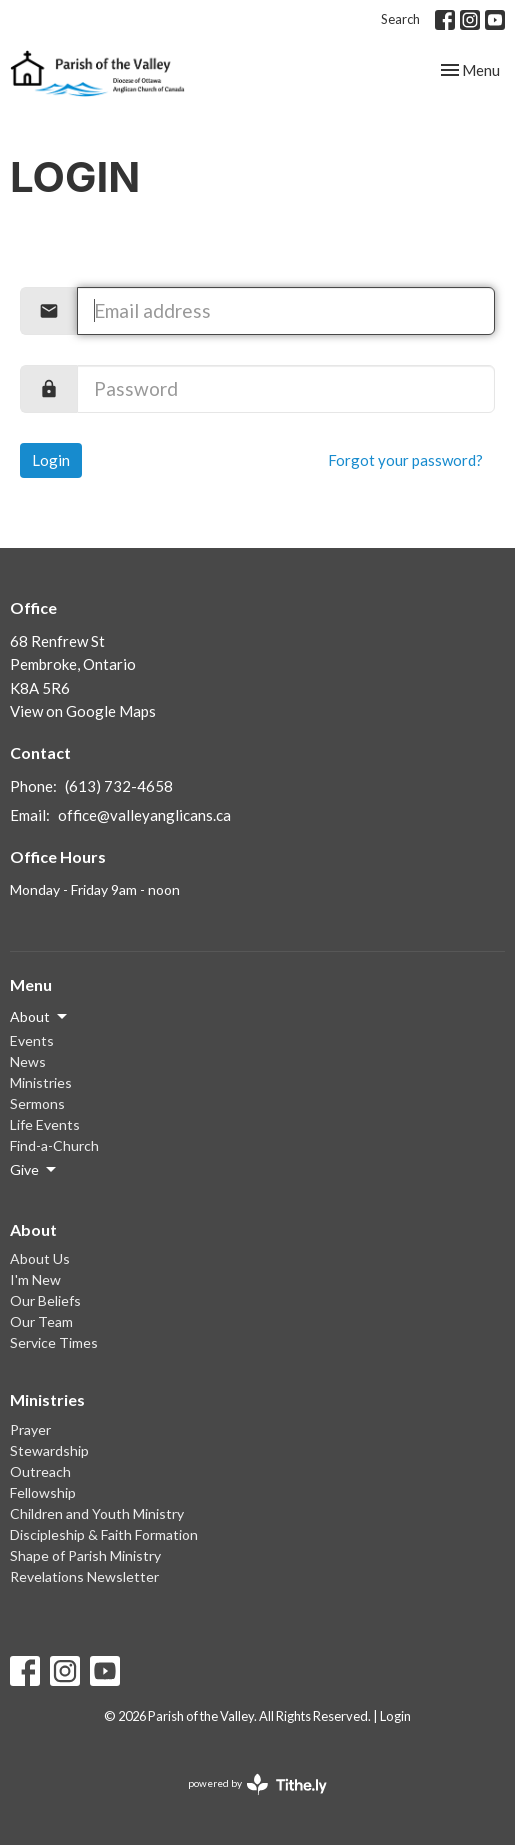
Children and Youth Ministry (97, 1513)
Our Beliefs (45, 1300)
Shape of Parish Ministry (85, 1555)
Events (32, 1040)
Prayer (30, 1429)
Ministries (41, 1082)
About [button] (40, 1017)
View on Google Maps (83, 711)
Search (400, 19)
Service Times (54, 1342)
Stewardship (49, 1450)
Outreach (40, 1471)
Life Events (45, 1124)
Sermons (37, 1103)
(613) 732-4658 (119, 786)
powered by (257, 1784)
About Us (40, 1258)
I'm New (35, 1279)
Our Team (41, 1321)
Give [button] (34, 1170)
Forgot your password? (405, 460)
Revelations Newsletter (84, 1576)
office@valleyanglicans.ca (144, 815)
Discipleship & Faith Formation (104, 1534)
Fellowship (43, 1492)
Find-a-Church (54, 1145)
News (28, 1061)
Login (51, 460)
